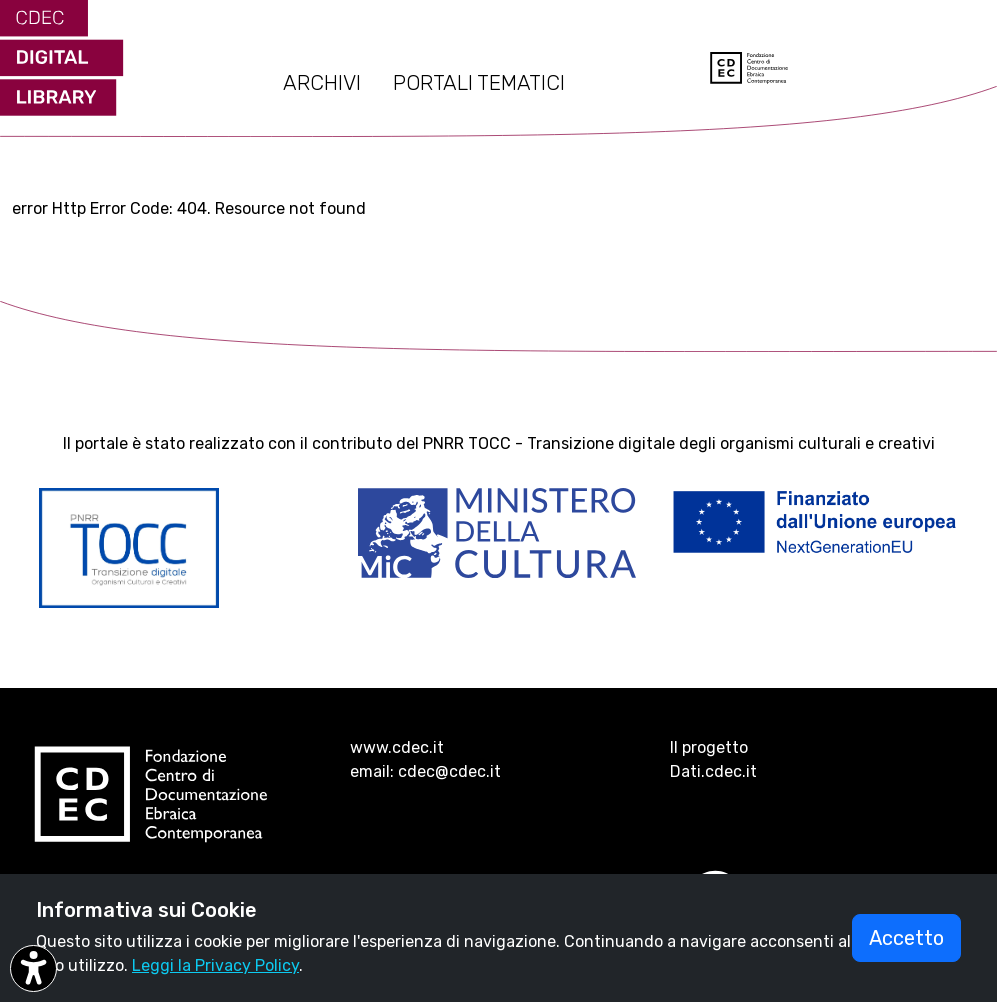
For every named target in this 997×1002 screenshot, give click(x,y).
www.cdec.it (397, 747)
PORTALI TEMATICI (479, 83)
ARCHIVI (322, 83)
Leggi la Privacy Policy (215, 965)
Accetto (906, 938)
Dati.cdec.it (713, 771)
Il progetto (709, 747)
